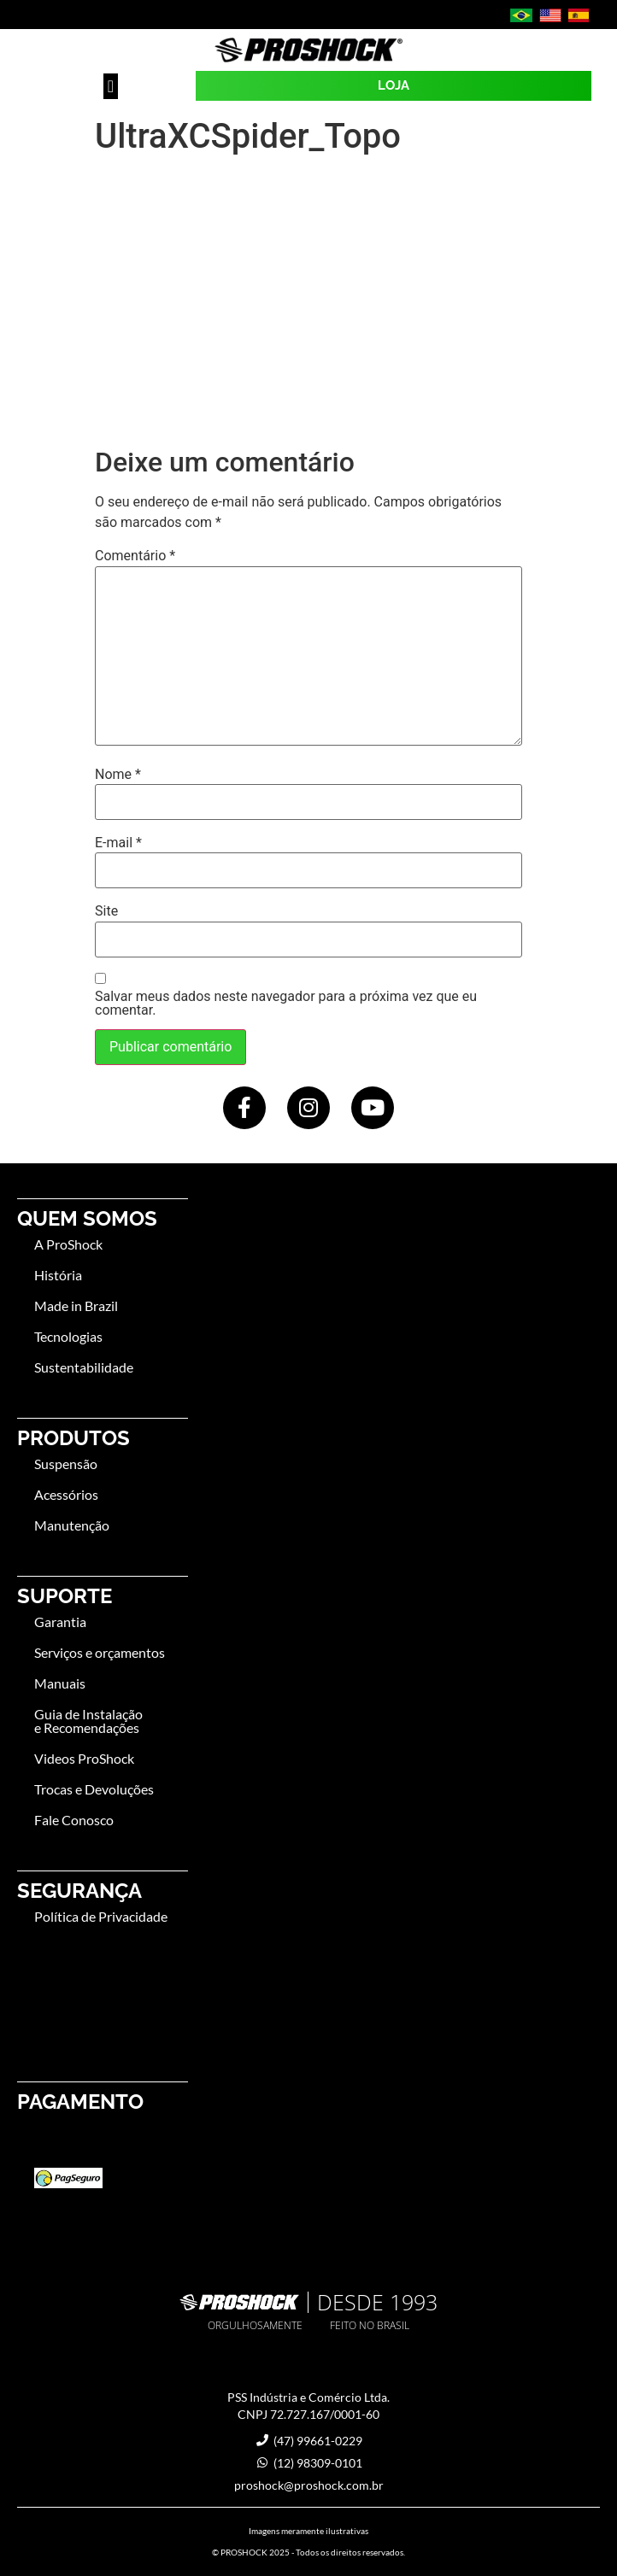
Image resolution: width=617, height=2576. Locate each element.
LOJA (393, 85)
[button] (110, 86)
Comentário (135, 556)
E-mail (118, 843)
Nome (118, 775)
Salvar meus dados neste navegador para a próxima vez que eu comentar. (286, 1003)
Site (106, 911)
